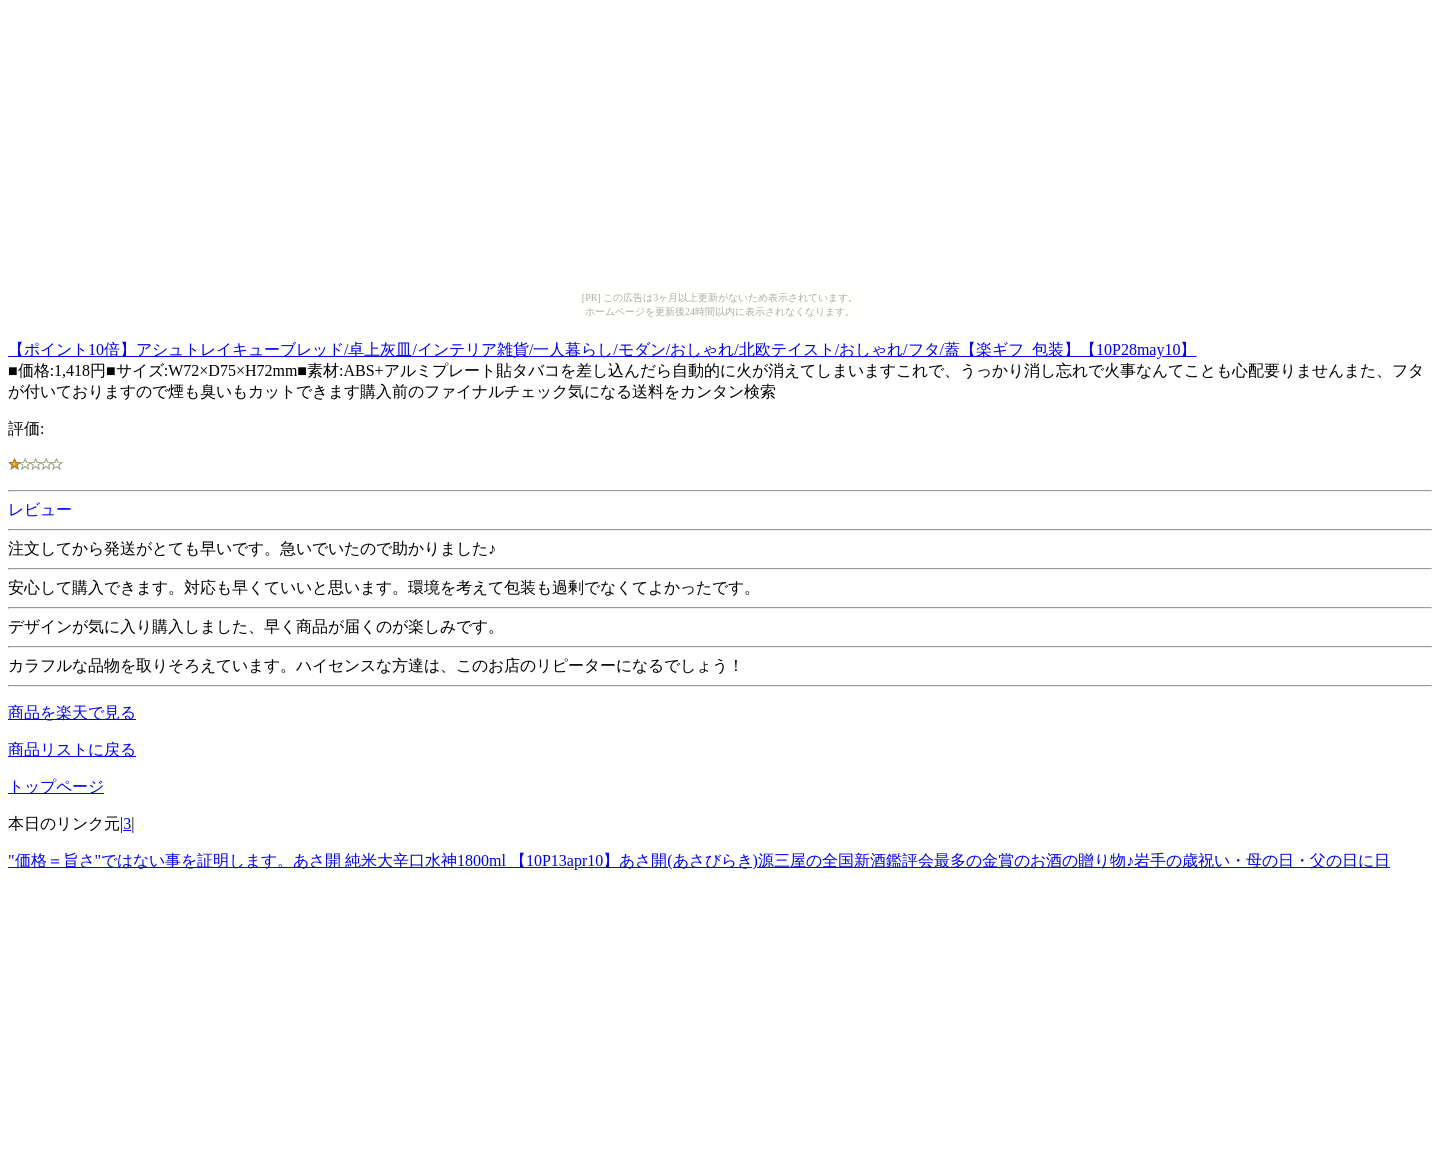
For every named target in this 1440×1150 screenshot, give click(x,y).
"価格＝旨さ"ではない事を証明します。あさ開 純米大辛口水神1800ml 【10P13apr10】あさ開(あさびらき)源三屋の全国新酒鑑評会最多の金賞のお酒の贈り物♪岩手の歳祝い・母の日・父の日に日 (699, 860)
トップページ (56, 786)
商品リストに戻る (72, 749)
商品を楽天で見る (72, 712)
